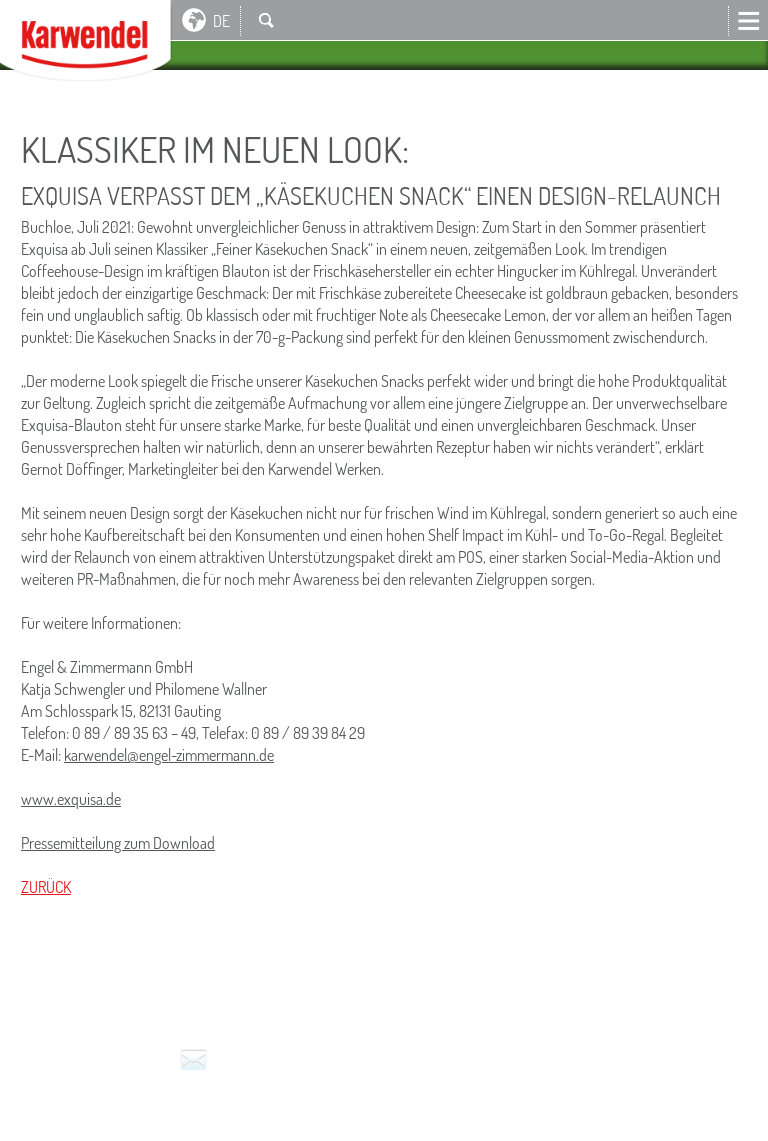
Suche (266, 20)
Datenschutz (421, 977)
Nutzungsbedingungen (274, 977)
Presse (508, 977)
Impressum (62, 977)
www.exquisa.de (71, 799)
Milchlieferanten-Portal (118, 1004)
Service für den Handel (633, 977)
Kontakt (194, 1061)
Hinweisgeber (286, 1004)
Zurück (46, 887)
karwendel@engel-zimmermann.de (169, 755)
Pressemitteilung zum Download (118, 843)
